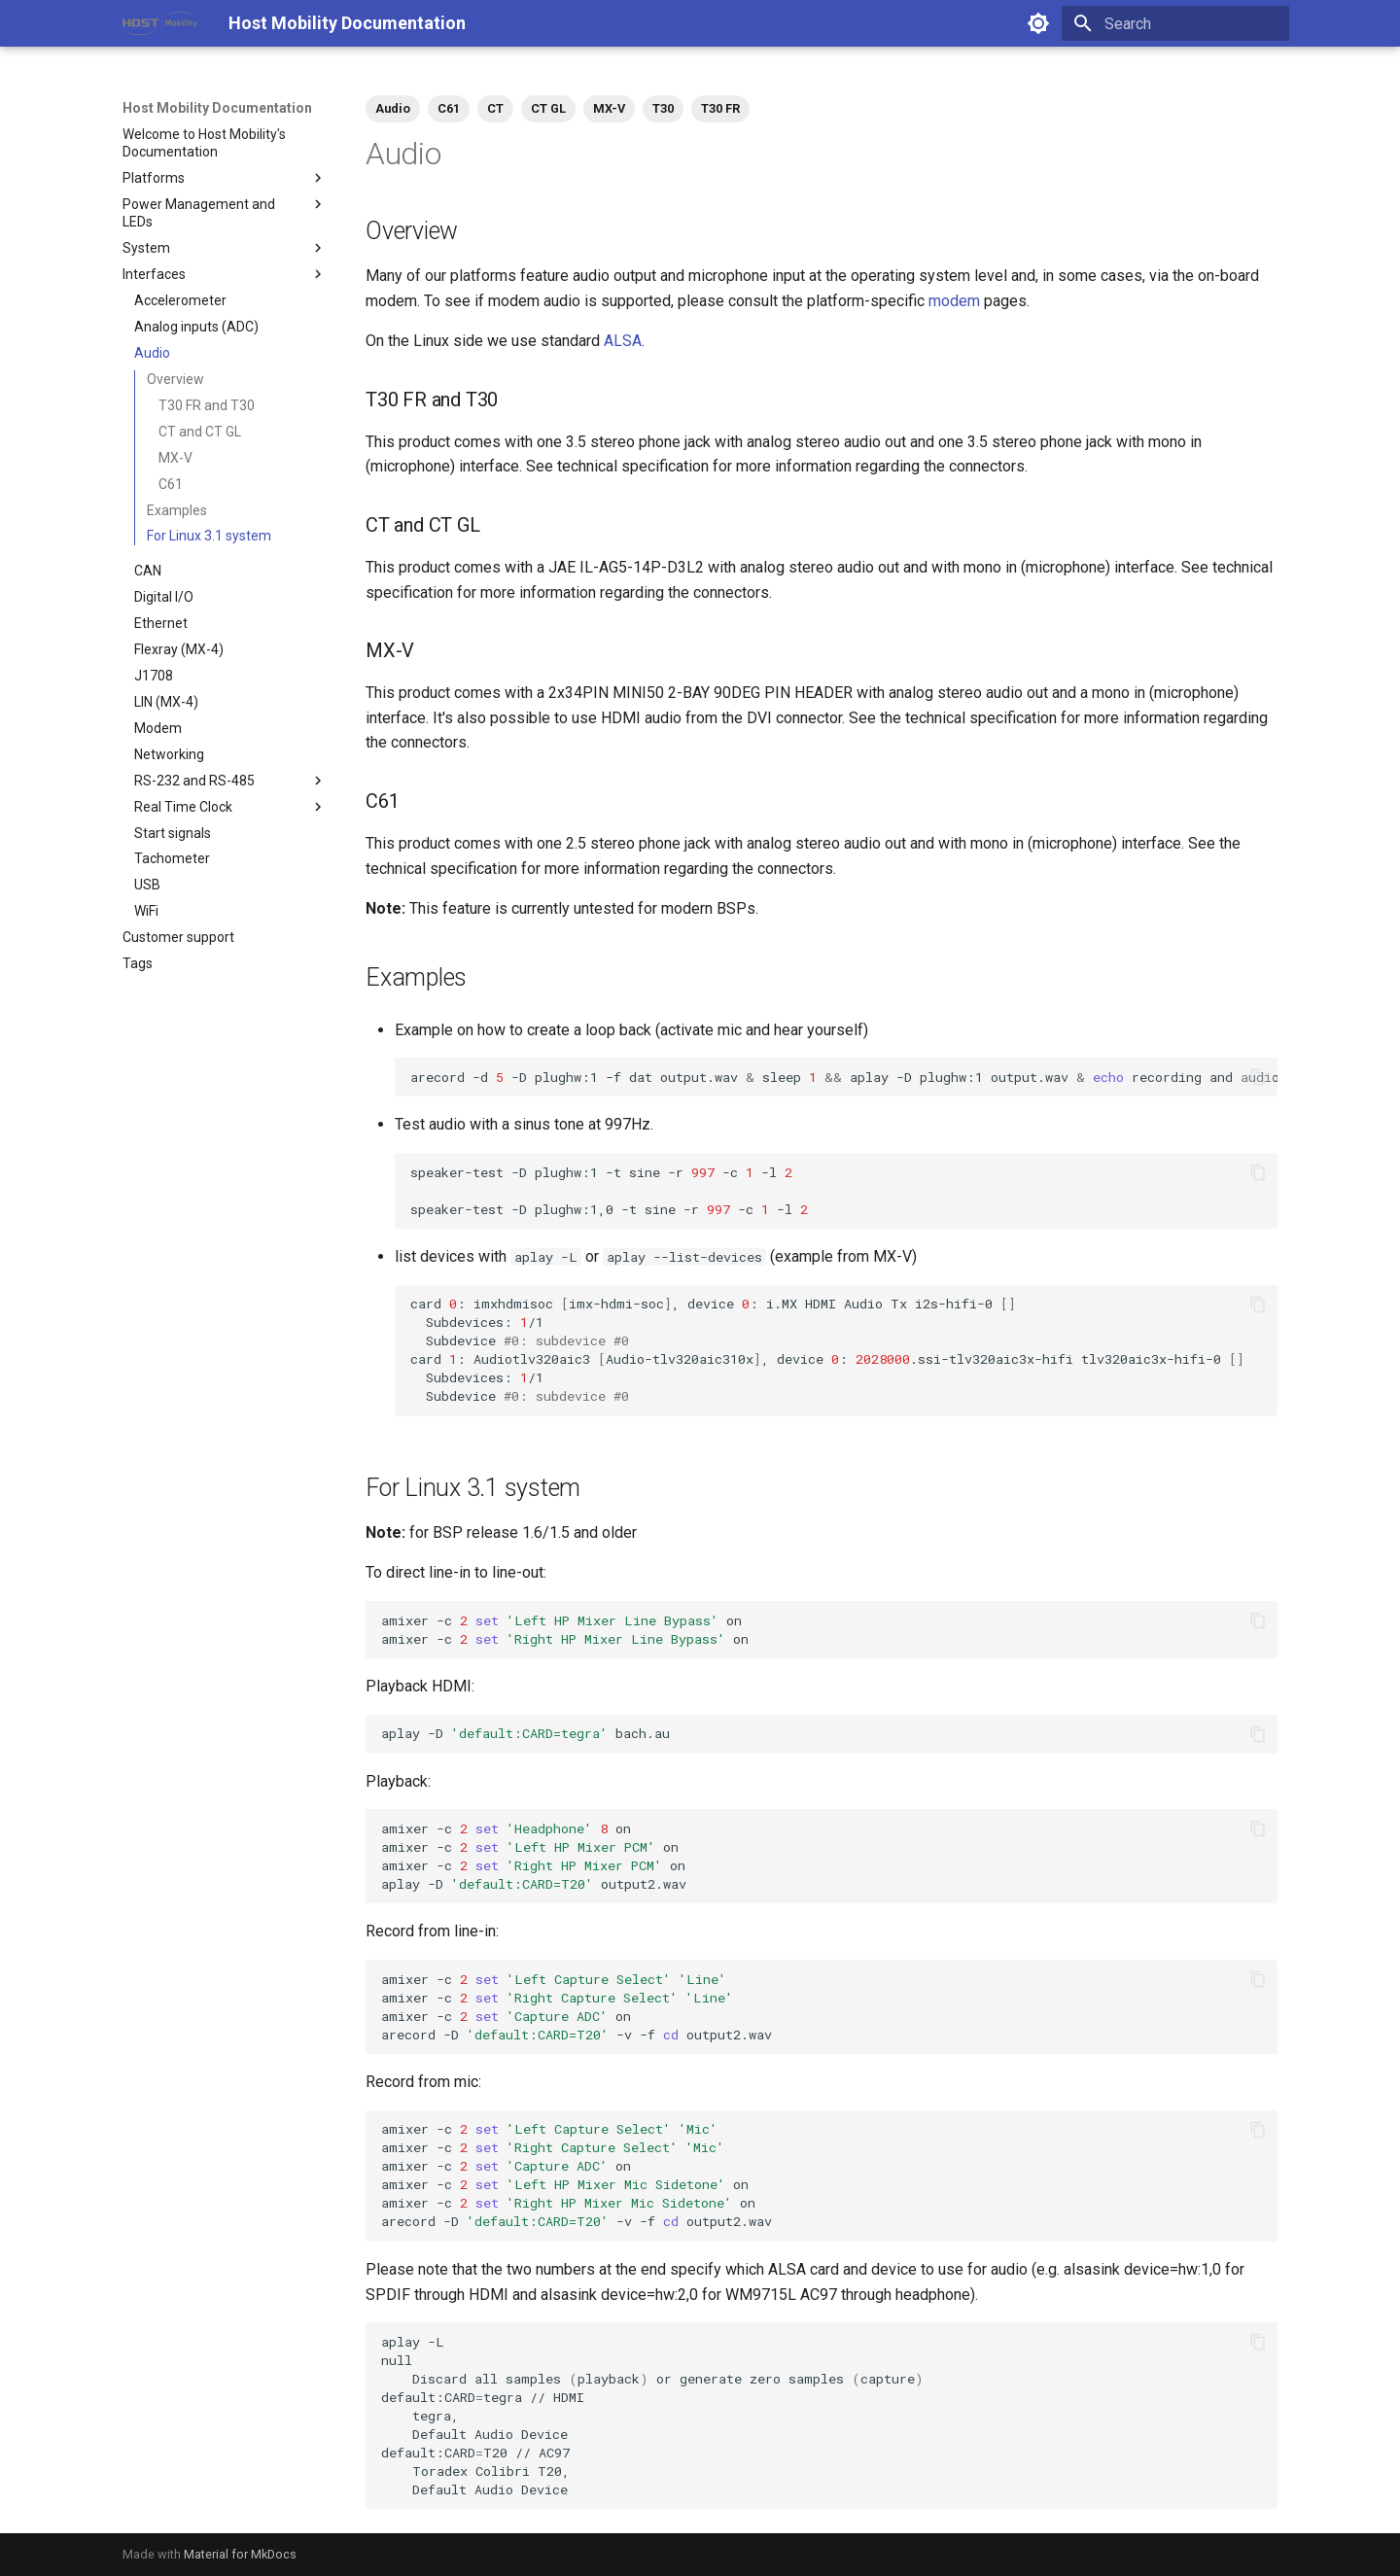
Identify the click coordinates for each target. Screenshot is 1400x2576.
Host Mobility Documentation (217, 108)
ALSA (623, 340)
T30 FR (720, 108)
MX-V (609, 108)
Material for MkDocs (240, 2554)
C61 (449, 108)
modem (954, 301)
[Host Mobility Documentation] (160, 23)
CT (495, 108)
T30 (663, 108)
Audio (392, 108)
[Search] (1175, 23)
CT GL (548, 108)
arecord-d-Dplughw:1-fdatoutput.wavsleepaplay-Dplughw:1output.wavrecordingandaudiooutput (844, 1077)
